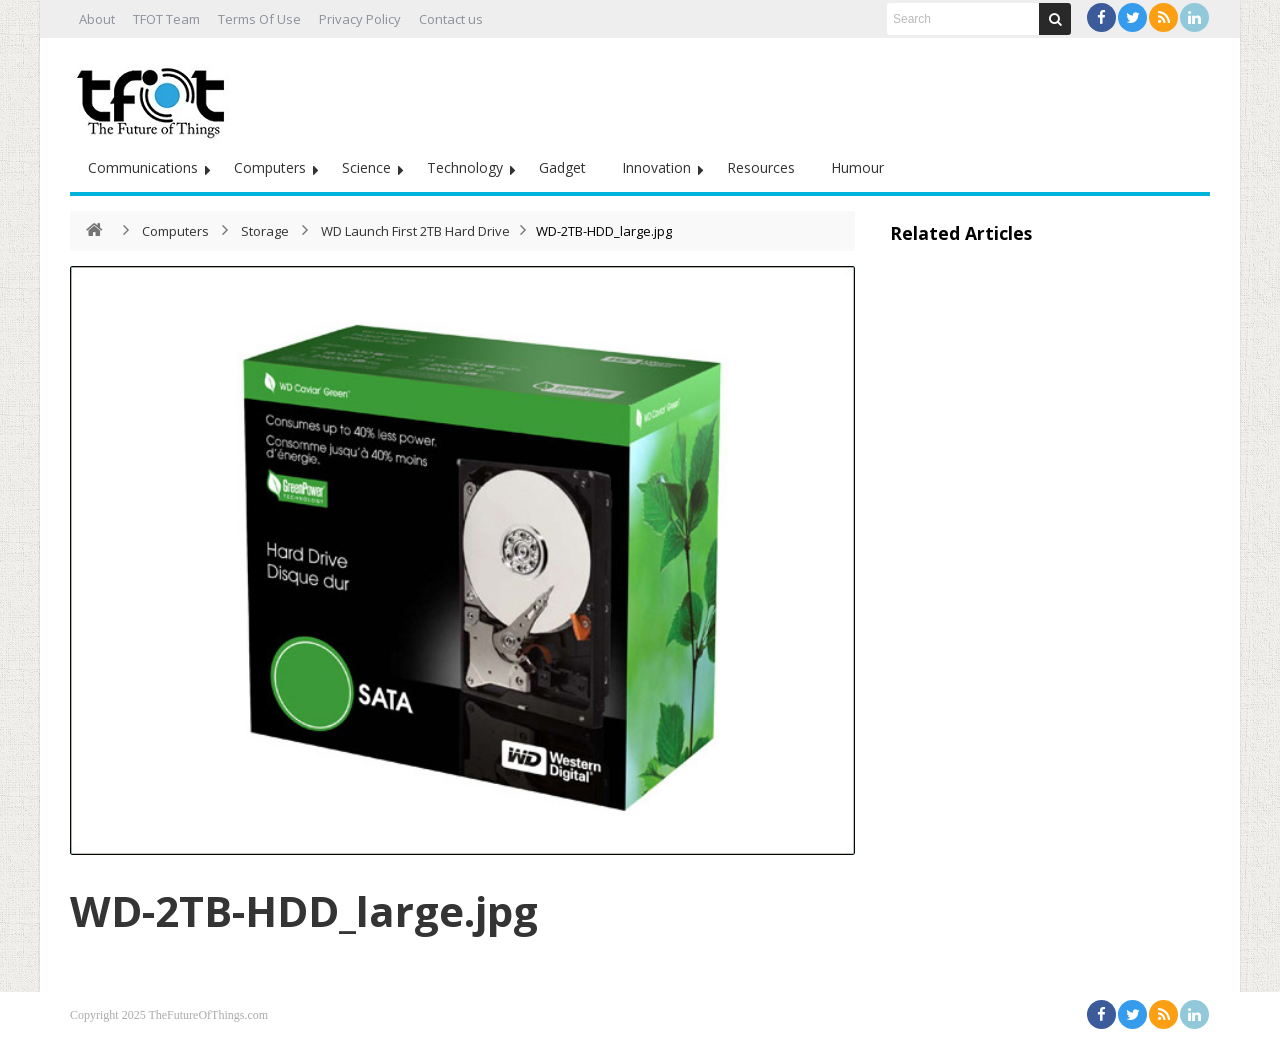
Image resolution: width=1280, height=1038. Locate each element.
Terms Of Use (259, 19)
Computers (270, 167)
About (97, 19)
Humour (857, 167)
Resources (761, 167)
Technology (465, 167)
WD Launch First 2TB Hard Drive (415, 231)
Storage (265, 231)
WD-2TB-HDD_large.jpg (304, 910)
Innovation (656, 167)
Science (366, 167)
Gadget (562, 167)
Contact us (451, 19)
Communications (143, 167)
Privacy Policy (360, 19)
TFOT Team (166, 19)
